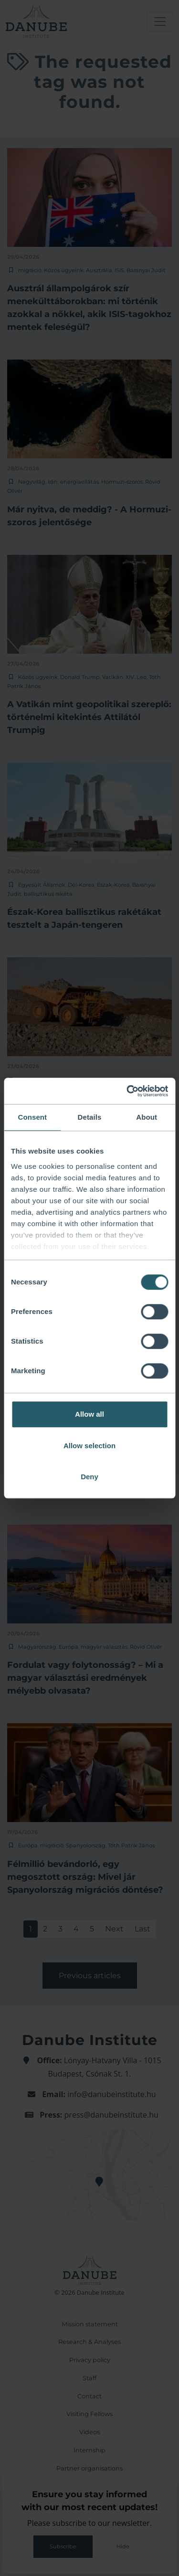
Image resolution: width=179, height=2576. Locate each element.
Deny (89, 1477)
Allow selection (89, 1446)
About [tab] (146, 1117)
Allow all (89, 1414)
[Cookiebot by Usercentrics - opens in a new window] (127, 1091)
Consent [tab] (32, 1117)
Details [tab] (90, 1117)
